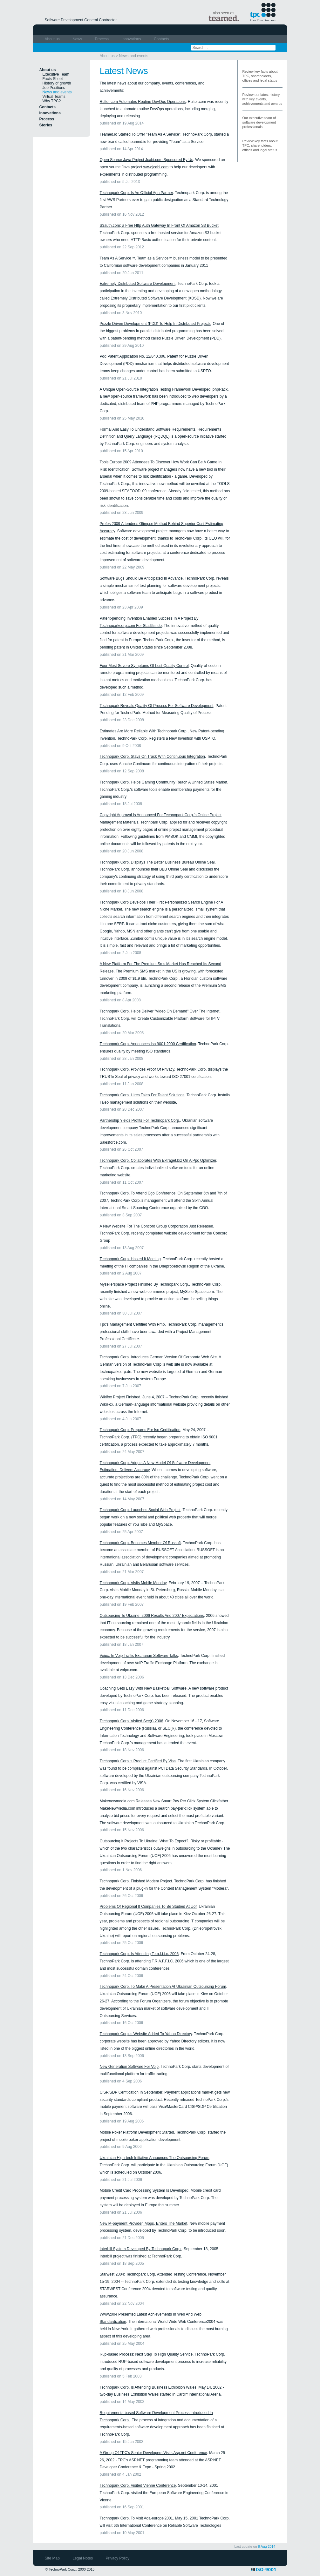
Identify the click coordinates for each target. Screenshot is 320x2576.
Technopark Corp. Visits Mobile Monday (133, 1583)
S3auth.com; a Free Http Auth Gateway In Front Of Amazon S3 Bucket (159, 225)
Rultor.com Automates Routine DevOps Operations (143, 101)
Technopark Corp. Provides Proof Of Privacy (137, 1069)
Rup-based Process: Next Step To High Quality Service (146, 2354)
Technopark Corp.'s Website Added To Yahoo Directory (146, 2034)
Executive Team (56, 74)
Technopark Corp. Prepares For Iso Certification (140, 1430)
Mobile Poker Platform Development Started (137, 2132)
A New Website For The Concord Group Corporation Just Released (156, 1226)
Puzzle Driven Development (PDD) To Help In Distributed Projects (155, 323)
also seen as (223, 16)
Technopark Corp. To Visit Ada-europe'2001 (136, 2518)
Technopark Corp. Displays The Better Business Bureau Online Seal (157, 862)
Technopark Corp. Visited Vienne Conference (138, 2485)
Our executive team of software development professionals (259, 122)
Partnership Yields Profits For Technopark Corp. (140, 1120)
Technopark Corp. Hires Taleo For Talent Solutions (142, 1095)
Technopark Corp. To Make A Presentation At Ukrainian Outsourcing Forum (163, 1986)
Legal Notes (83, 2558)
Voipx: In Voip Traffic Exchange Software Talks (139, 1655)
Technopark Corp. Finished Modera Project (136, 1881)
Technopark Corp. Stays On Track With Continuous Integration (152, 756)
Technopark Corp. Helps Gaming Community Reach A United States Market (164, 782)
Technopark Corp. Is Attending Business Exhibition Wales (148, 2387)
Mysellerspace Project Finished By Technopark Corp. (144, 1284)
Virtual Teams (54, 96)
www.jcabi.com (155, 167)
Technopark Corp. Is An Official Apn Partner (136, 193)
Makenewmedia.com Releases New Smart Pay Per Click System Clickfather (164, 1801)
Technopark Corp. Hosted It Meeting (130, 1259)
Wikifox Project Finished (120, 1397)
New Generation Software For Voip (129, 2066)
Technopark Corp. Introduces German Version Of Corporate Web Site (158, 1357)
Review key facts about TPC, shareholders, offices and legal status (260, 76)
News (77, 39)
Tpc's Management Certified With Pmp (132, 1324)
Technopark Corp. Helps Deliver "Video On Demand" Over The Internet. (160, 1011)
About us (53, 39)
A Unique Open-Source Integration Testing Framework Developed (155, 389)
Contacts (161, 39)
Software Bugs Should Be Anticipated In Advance (141, 578)
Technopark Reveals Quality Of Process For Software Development (157, 705)
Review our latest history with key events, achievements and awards (262, 99)
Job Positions (54, 87)
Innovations (131, 39)
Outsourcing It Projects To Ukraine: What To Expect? (144, 1841)
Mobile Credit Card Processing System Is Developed (144, 2190)
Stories (45, 125)
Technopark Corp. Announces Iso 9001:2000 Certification (148, 1044)
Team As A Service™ (117, 258)
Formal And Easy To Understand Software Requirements (147, 429)
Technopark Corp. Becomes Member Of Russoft (140, 1543)
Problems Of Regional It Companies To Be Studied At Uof (148, 1906)
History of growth (57, 83)
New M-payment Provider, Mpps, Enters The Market (143, 2223)
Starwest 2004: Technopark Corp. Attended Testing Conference (153, 2274)
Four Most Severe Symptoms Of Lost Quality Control (144, 665)
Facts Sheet (53, 79)
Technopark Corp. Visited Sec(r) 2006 (131, 1721)
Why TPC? (52, 101)
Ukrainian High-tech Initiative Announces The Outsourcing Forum (154, 2158)
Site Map (53, 2558)
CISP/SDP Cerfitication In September (131, 2092)
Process (102, 39)
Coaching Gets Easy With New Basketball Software (143, 1688)
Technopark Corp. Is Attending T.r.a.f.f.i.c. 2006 (139, 1954)
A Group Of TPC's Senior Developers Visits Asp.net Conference (153, 2453)
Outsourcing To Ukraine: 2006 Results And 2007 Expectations (152, 1615)
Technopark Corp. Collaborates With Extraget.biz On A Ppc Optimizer (158, 1160)
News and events (133, 56)
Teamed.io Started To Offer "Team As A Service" (140, 134)
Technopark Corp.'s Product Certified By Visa (138, 1761)
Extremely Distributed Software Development (138, 283)
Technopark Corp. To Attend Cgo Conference (138, 1193)
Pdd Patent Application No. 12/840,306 (132, 356)
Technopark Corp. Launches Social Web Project (140, 1510)
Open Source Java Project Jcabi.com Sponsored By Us (146, 160)
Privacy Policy (118, 2558)
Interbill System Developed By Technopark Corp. (141, 2249)
